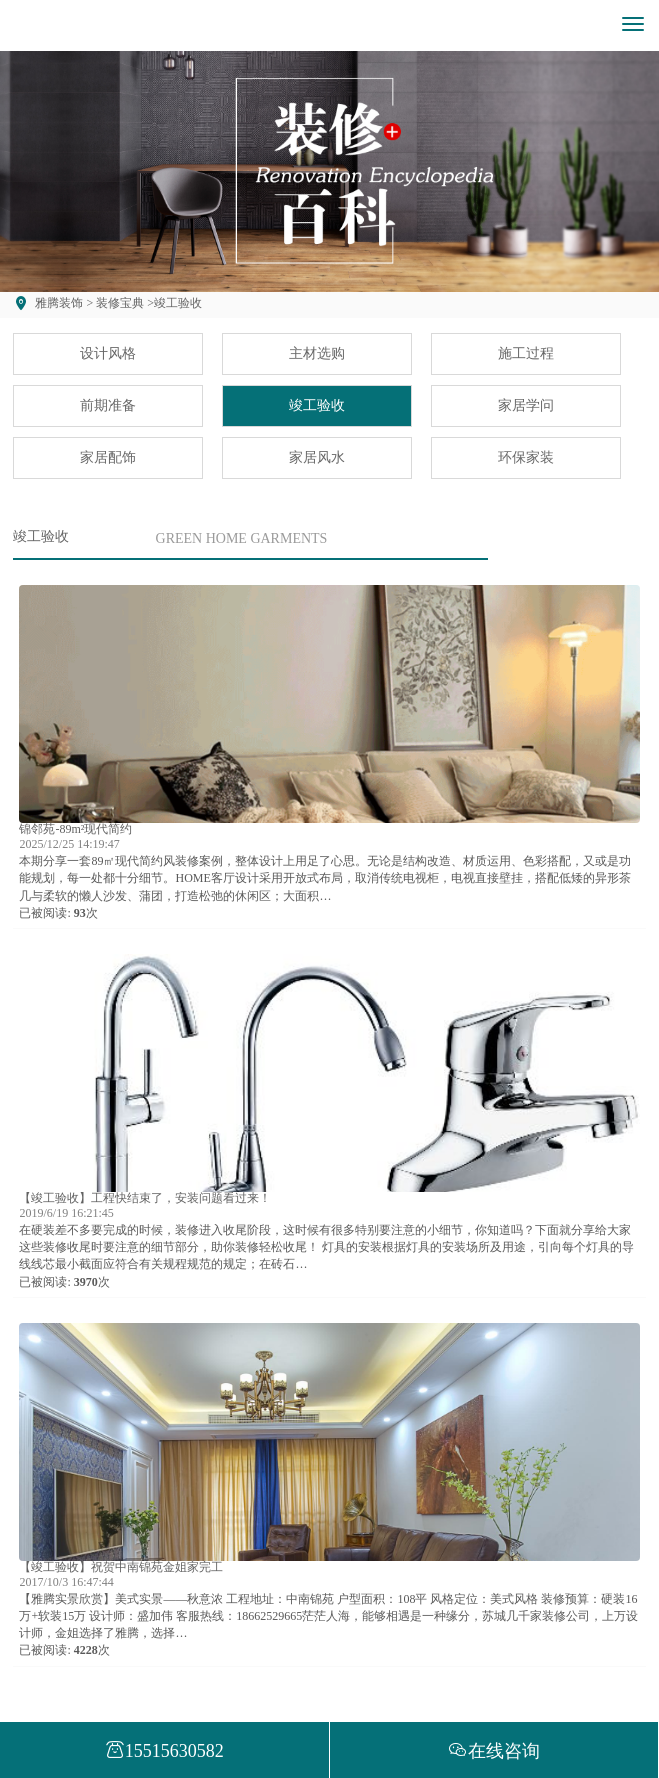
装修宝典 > (123, 303)
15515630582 (164, 1751)
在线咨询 (494, 1751)
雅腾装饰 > (64, 303)
